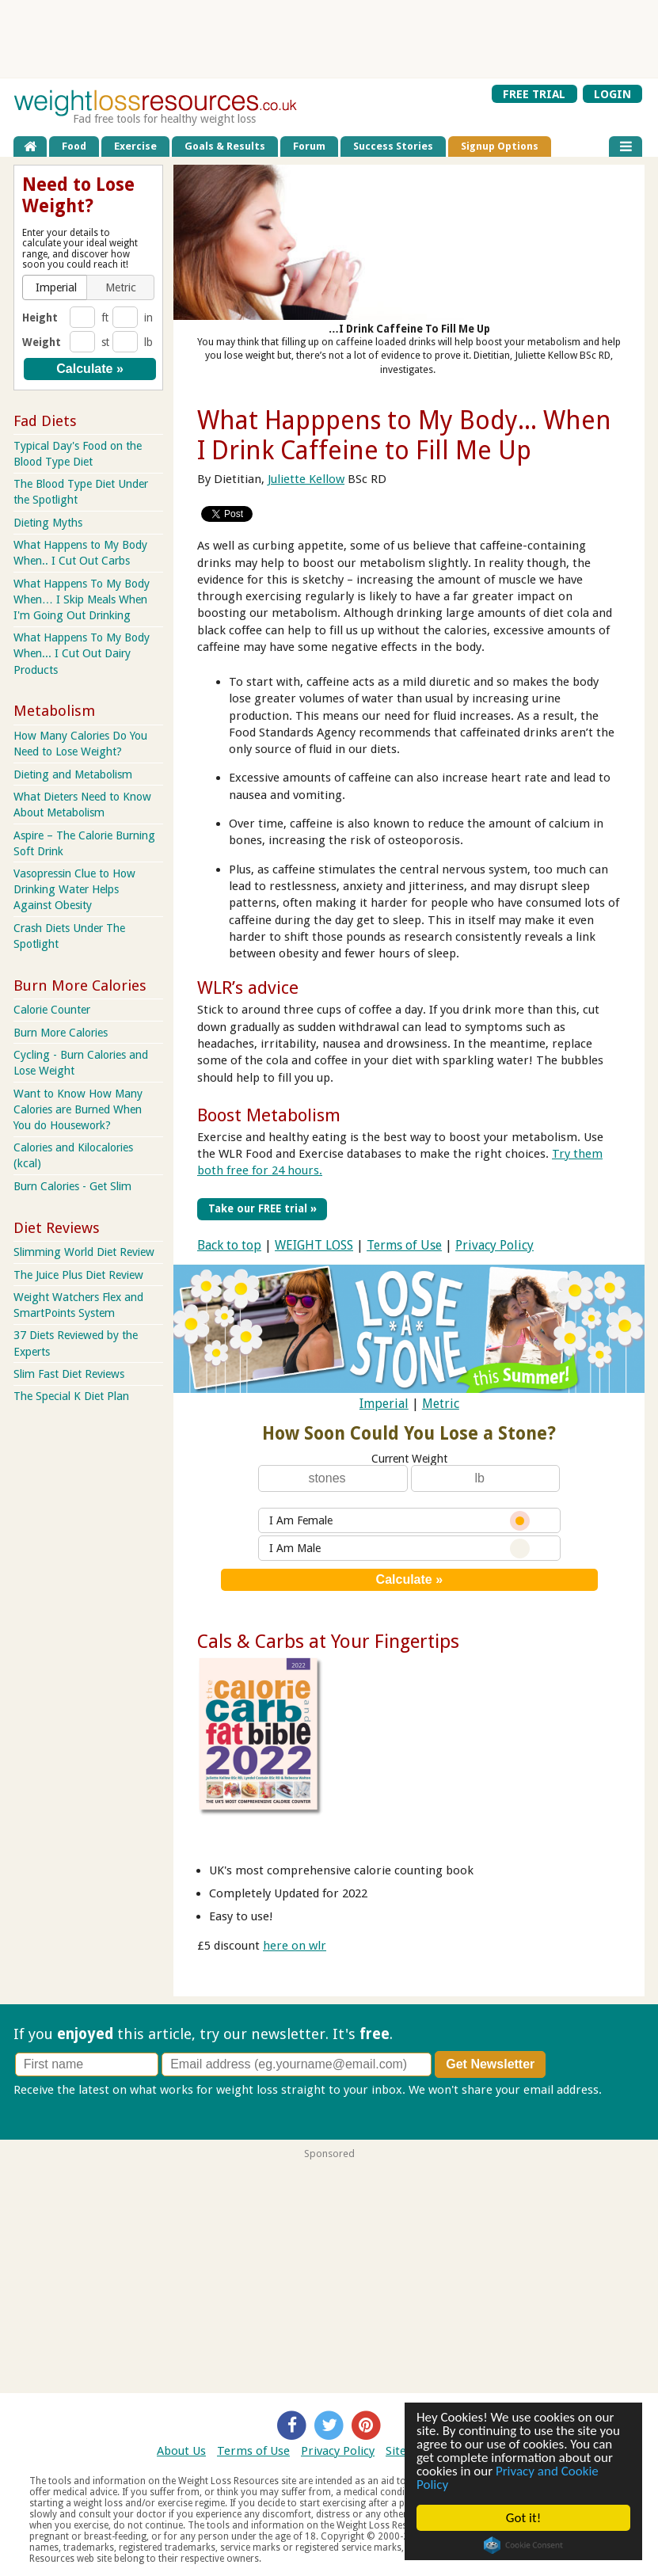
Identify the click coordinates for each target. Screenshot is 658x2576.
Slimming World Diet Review (83, 1252)
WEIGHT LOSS (314, 1245)
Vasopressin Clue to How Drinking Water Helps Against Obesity (74, 889)
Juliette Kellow (306, 479)
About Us (181, 2451)
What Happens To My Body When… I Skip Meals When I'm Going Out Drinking (81, 599)
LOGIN (612, 93)
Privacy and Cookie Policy (507, 2478)
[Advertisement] (329, 38)
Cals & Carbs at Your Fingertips (328, 1641)
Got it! (523, 2517)
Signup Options (499, 146)
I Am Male (399, 1548)
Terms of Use (404, 1245)
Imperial (384, 1403)
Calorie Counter (51, 1009)
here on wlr (294, 1946)
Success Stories (393, 146)
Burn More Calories (60, 1032)
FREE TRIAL (534, 93)
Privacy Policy (494, 1245)
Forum (309, 146)
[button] (56, 287)
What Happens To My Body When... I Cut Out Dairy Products (81, 653)
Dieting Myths (47, 522)
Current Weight (409, 1458)
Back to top (229, 1245)
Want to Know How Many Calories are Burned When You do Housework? (78, 1109)
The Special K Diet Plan (71, 1396)
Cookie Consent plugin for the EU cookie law (523, 2545)
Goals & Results (224, 146)
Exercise (135, 146)
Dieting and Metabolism (72, 774)
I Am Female (399, 1521)
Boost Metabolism (268, 1115)
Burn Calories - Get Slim (72, 1186)
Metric (440, 1403)
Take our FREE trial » (262, 1208)
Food (74, 146)
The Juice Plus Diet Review (78, 1275)
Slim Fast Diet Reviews (68, 1374)
